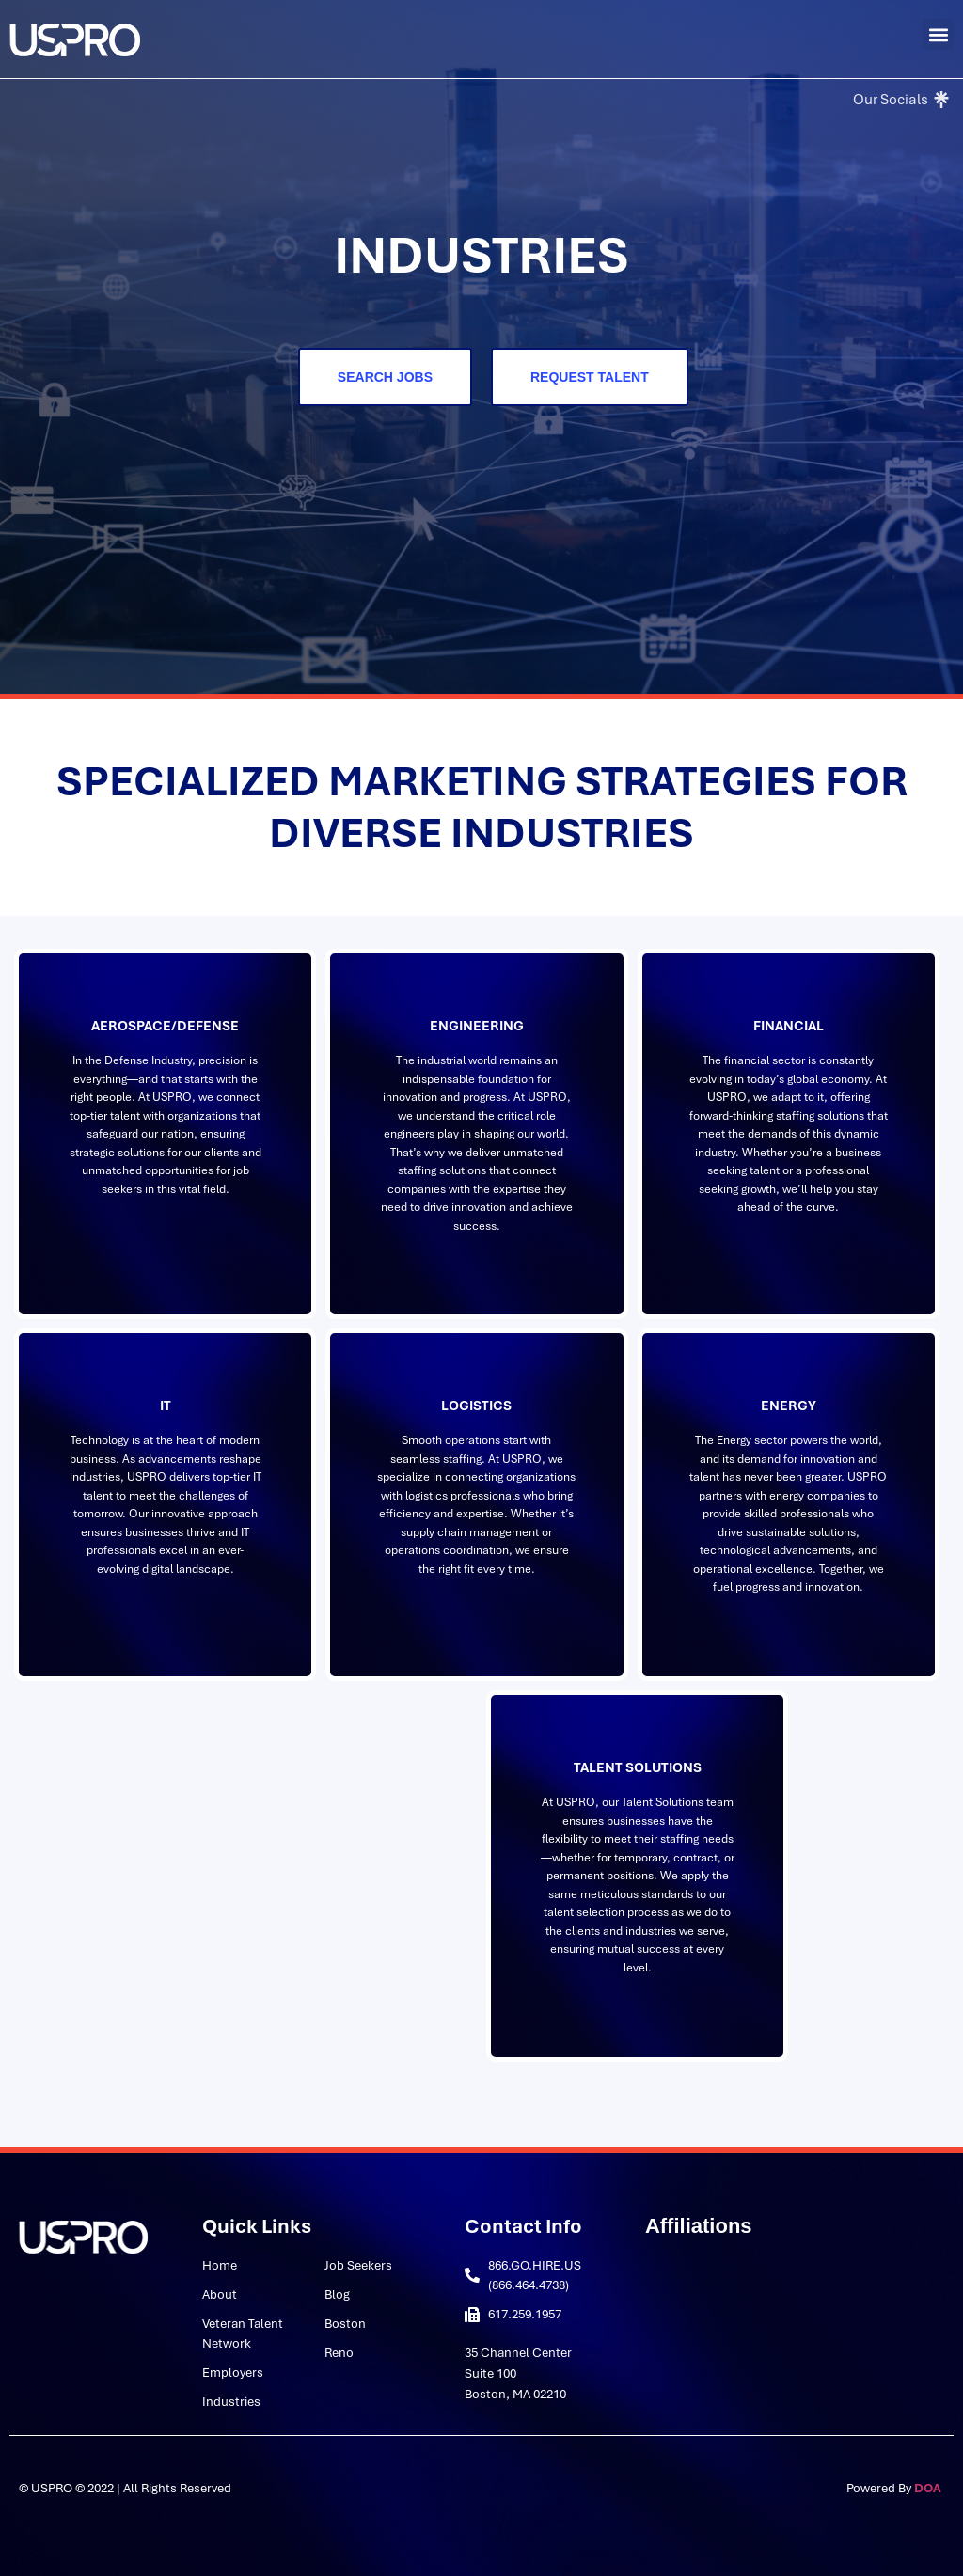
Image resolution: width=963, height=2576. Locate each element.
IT (165, 1405)
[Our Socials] (899, 99)
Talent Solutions (638, 1767)
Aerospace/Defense (165, 1025)
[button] (938, 34)
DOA (929, 2488)
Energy (788, 1405)
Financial (788, 1025)
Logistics (476, 1405)
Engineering (477, 1025)
